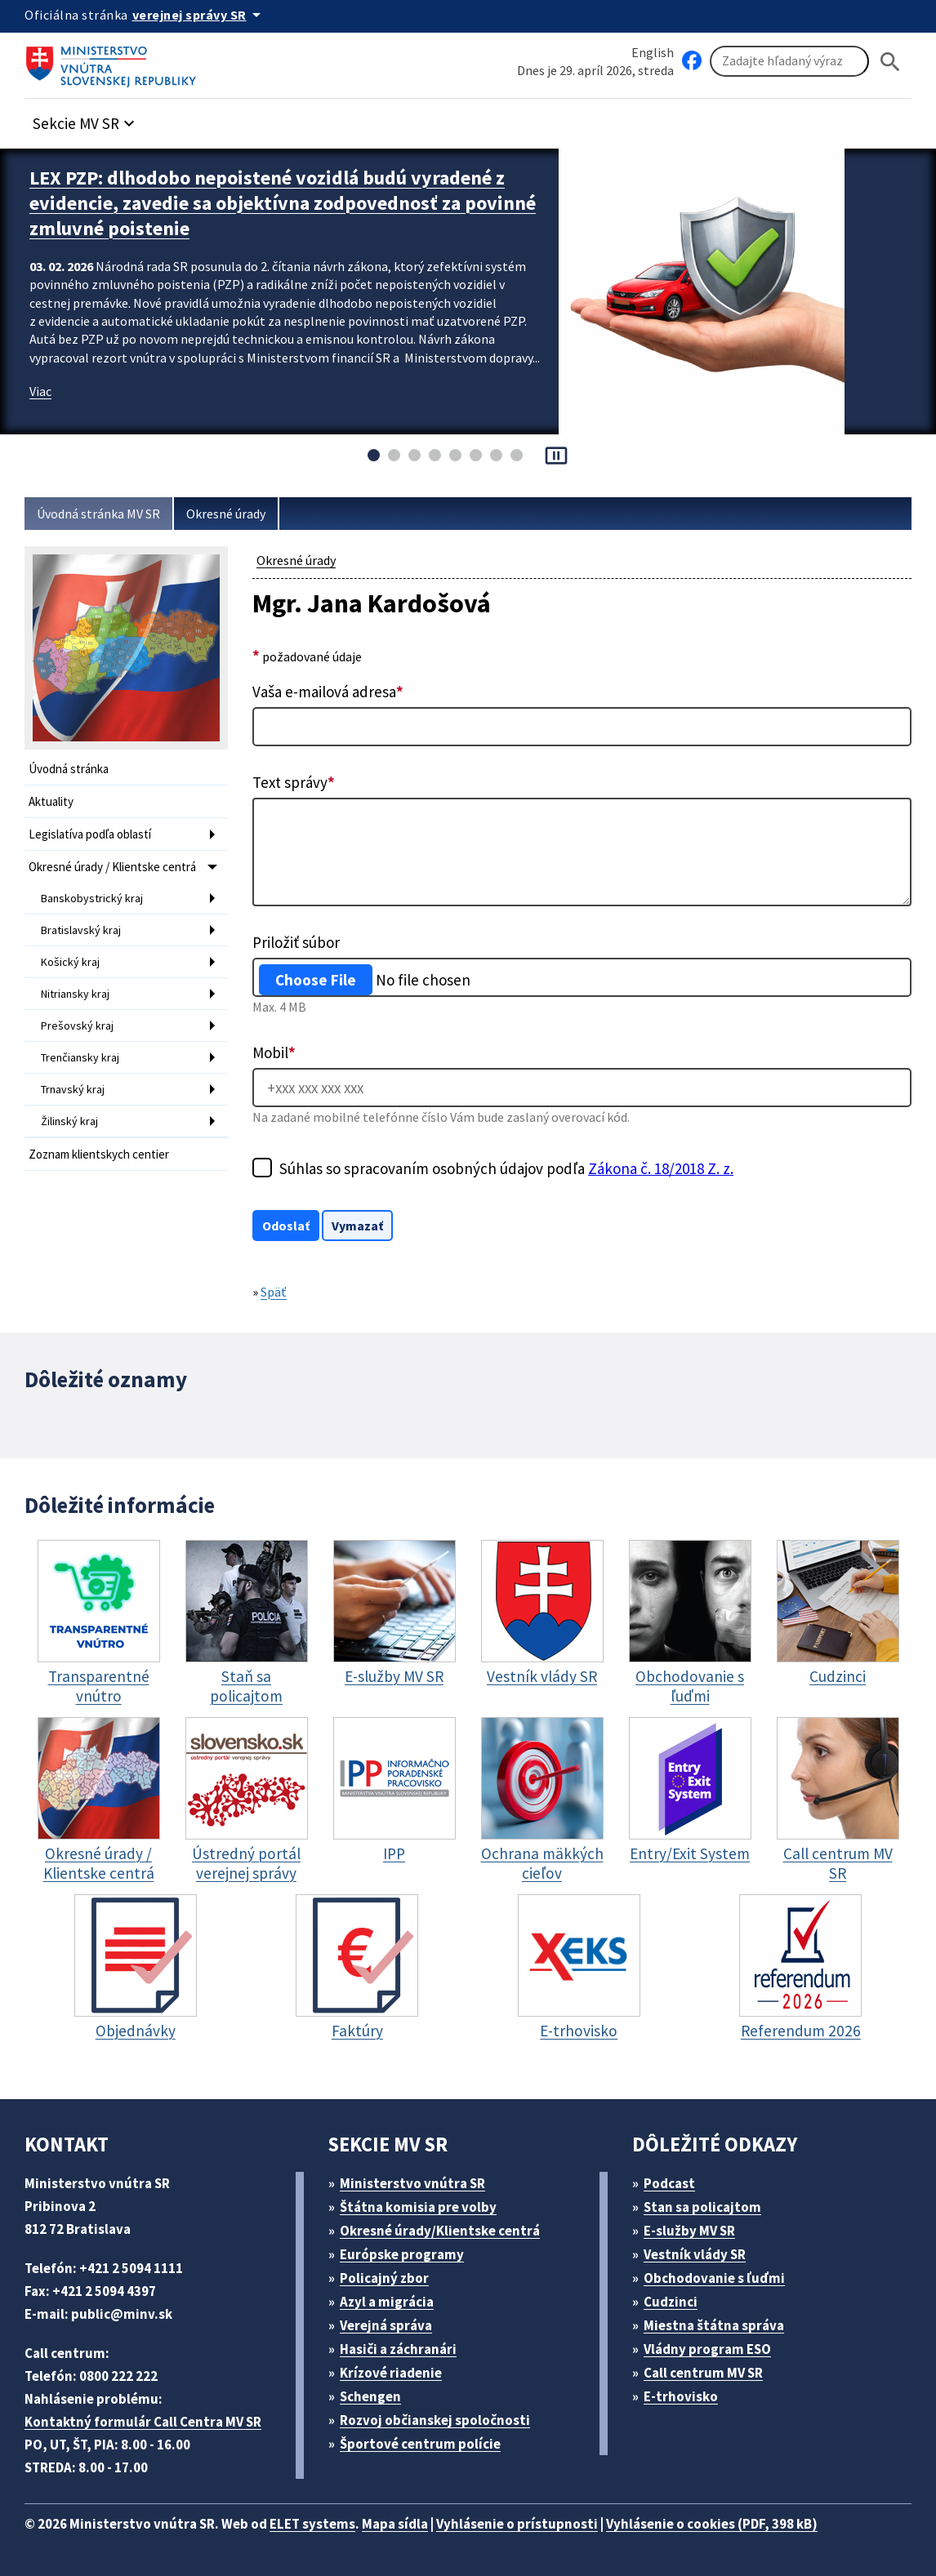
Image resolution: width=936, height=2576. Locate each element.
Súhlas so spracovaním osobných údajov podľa (506, 1168)
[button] (85, 118)
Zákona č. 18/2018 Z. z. (660, 1168)
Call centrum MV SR (703, 2373)
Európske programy (402, 2254)
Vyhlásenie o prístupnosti (517, 2524)
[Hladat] (890, 61)
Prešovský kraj (77, 1025)
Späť (274, 1292)
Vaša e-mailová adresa (327, 691)
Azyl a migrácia (387, 2302)
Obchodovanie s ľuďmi (714, 2278)
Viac (40, 391)
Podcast (669, 2183)
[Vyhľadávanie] (789, 61)
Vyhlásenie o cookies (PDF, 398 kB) (712, 2524)
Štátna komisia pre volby (418, 2207)
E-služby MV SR (689, 2231)
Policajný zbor (384, 2278)
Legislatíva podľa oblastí (90, 834)
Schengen (370, 2396)
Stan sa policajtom (702, 2207)
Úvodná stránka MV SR (98, 513)
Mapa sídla (395, 2524)
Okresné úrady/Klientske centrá (440, 2231)
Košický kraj (70, 961)
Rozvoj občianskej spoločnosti (435, 2420)
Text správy (293, 782)
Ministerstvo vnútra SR (412, 2183)
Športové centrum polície (420, 2444)
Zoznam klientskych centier (99, 1154)
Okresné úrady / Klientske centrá (112, 866)
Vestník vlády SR (695, 2254)
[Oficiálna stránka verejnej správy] (199, 14)
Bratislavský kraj (81, 930)
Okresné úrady (225, 513)
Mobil (274, 1052)
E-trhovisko (681, 2396)
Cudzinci (671, 2302)
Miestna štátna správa (714, 2325)
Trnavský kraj (73, 1089)
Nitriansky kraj (75, 993)
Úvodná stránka (69, 768)
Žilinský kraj (69, 1121)
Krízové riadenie (391, 2373)
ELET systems (312, 2524)
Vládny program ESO (707, 2349)
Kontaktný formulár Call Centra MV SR (143, 2422)
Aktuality (51, 801)
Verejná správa (386, 2325)
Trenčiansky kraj (80, 1057)
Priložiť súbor (296, 942)
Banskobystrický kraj (92, 898)
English (652, 52)
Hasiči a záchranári (398, 2349)
